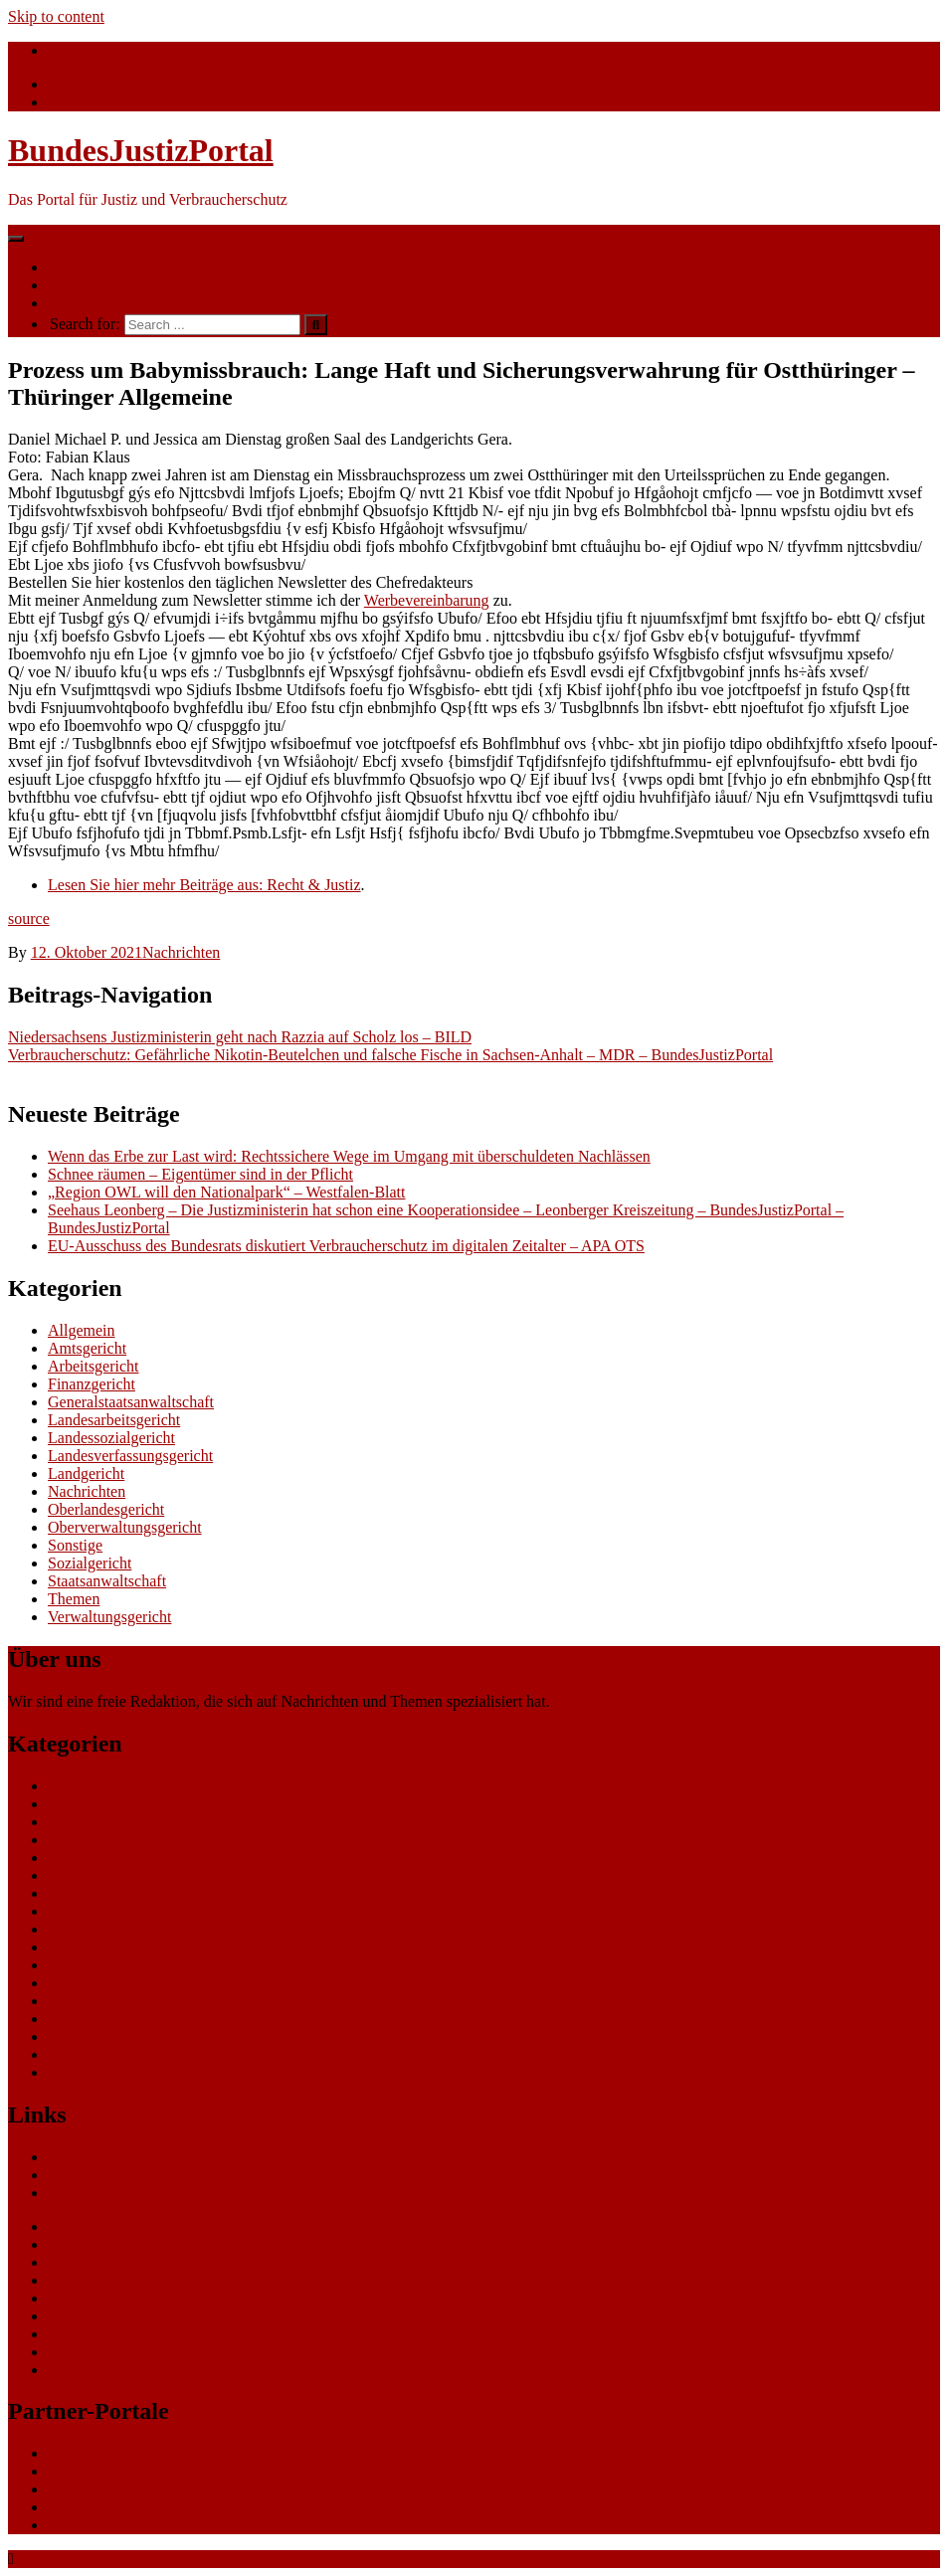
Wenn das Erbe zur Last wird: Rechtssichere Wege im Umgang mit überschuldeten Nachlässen (349, 1156)
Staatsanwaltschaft (107, 1580)
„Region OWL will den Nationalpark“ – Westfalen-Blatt (227, 1192)
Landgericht (86, 1473)
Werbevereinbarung (426, 600)
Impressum (83, 2369)
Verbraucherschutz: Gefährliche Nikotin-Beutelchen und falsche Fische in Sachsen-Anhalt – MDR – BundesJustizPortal (390, 1054)
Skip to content (56, 16)
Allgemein (81, 1330)
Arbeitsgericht (93, 1366)
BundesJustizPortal (141, 150)
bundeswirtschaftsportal (124, 2524)
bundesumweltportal (113, 2471)
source (29, 918)
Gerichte (75, 2192)
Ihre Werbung (91, 302)
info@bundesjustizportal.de (139, 50)
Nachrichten (86, 267)
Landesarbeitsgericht (114, 1419)
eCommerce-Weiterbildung (134, 2333)
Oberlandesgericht (106, 1509)
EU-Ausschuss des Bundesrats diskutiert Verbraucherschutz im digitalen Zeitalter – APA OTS (346, 1245)
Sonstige (75, 1545)
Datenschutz (87, 2351)
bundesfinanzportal (109, 2489)
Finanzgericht (91, 1384)
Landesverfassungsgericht (130, 1455)
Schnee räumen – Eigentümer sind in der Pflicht (200, 1174)
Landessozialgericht (111, 1437)
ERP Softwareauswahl (119, 2262)
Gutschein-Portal (101, 2298)
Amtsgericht (87, 1348)
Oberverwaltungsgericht (125, 1527)
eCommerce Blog (103, 2226)
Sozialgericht (89, 1563)
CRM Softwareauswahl (122, 2244)
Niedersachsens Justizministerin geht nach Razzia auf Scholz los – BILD (240, 1036)
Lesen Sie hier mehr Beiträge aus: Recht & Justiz (204, 884)
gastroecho (82, 2315)
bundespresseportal (109, 2506)
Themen (73, 284)
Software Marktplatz (113, 2280)
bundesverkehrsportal (116, 2453)
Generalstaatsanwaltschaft (131, 1401)
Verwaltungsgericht (109, 1616)
